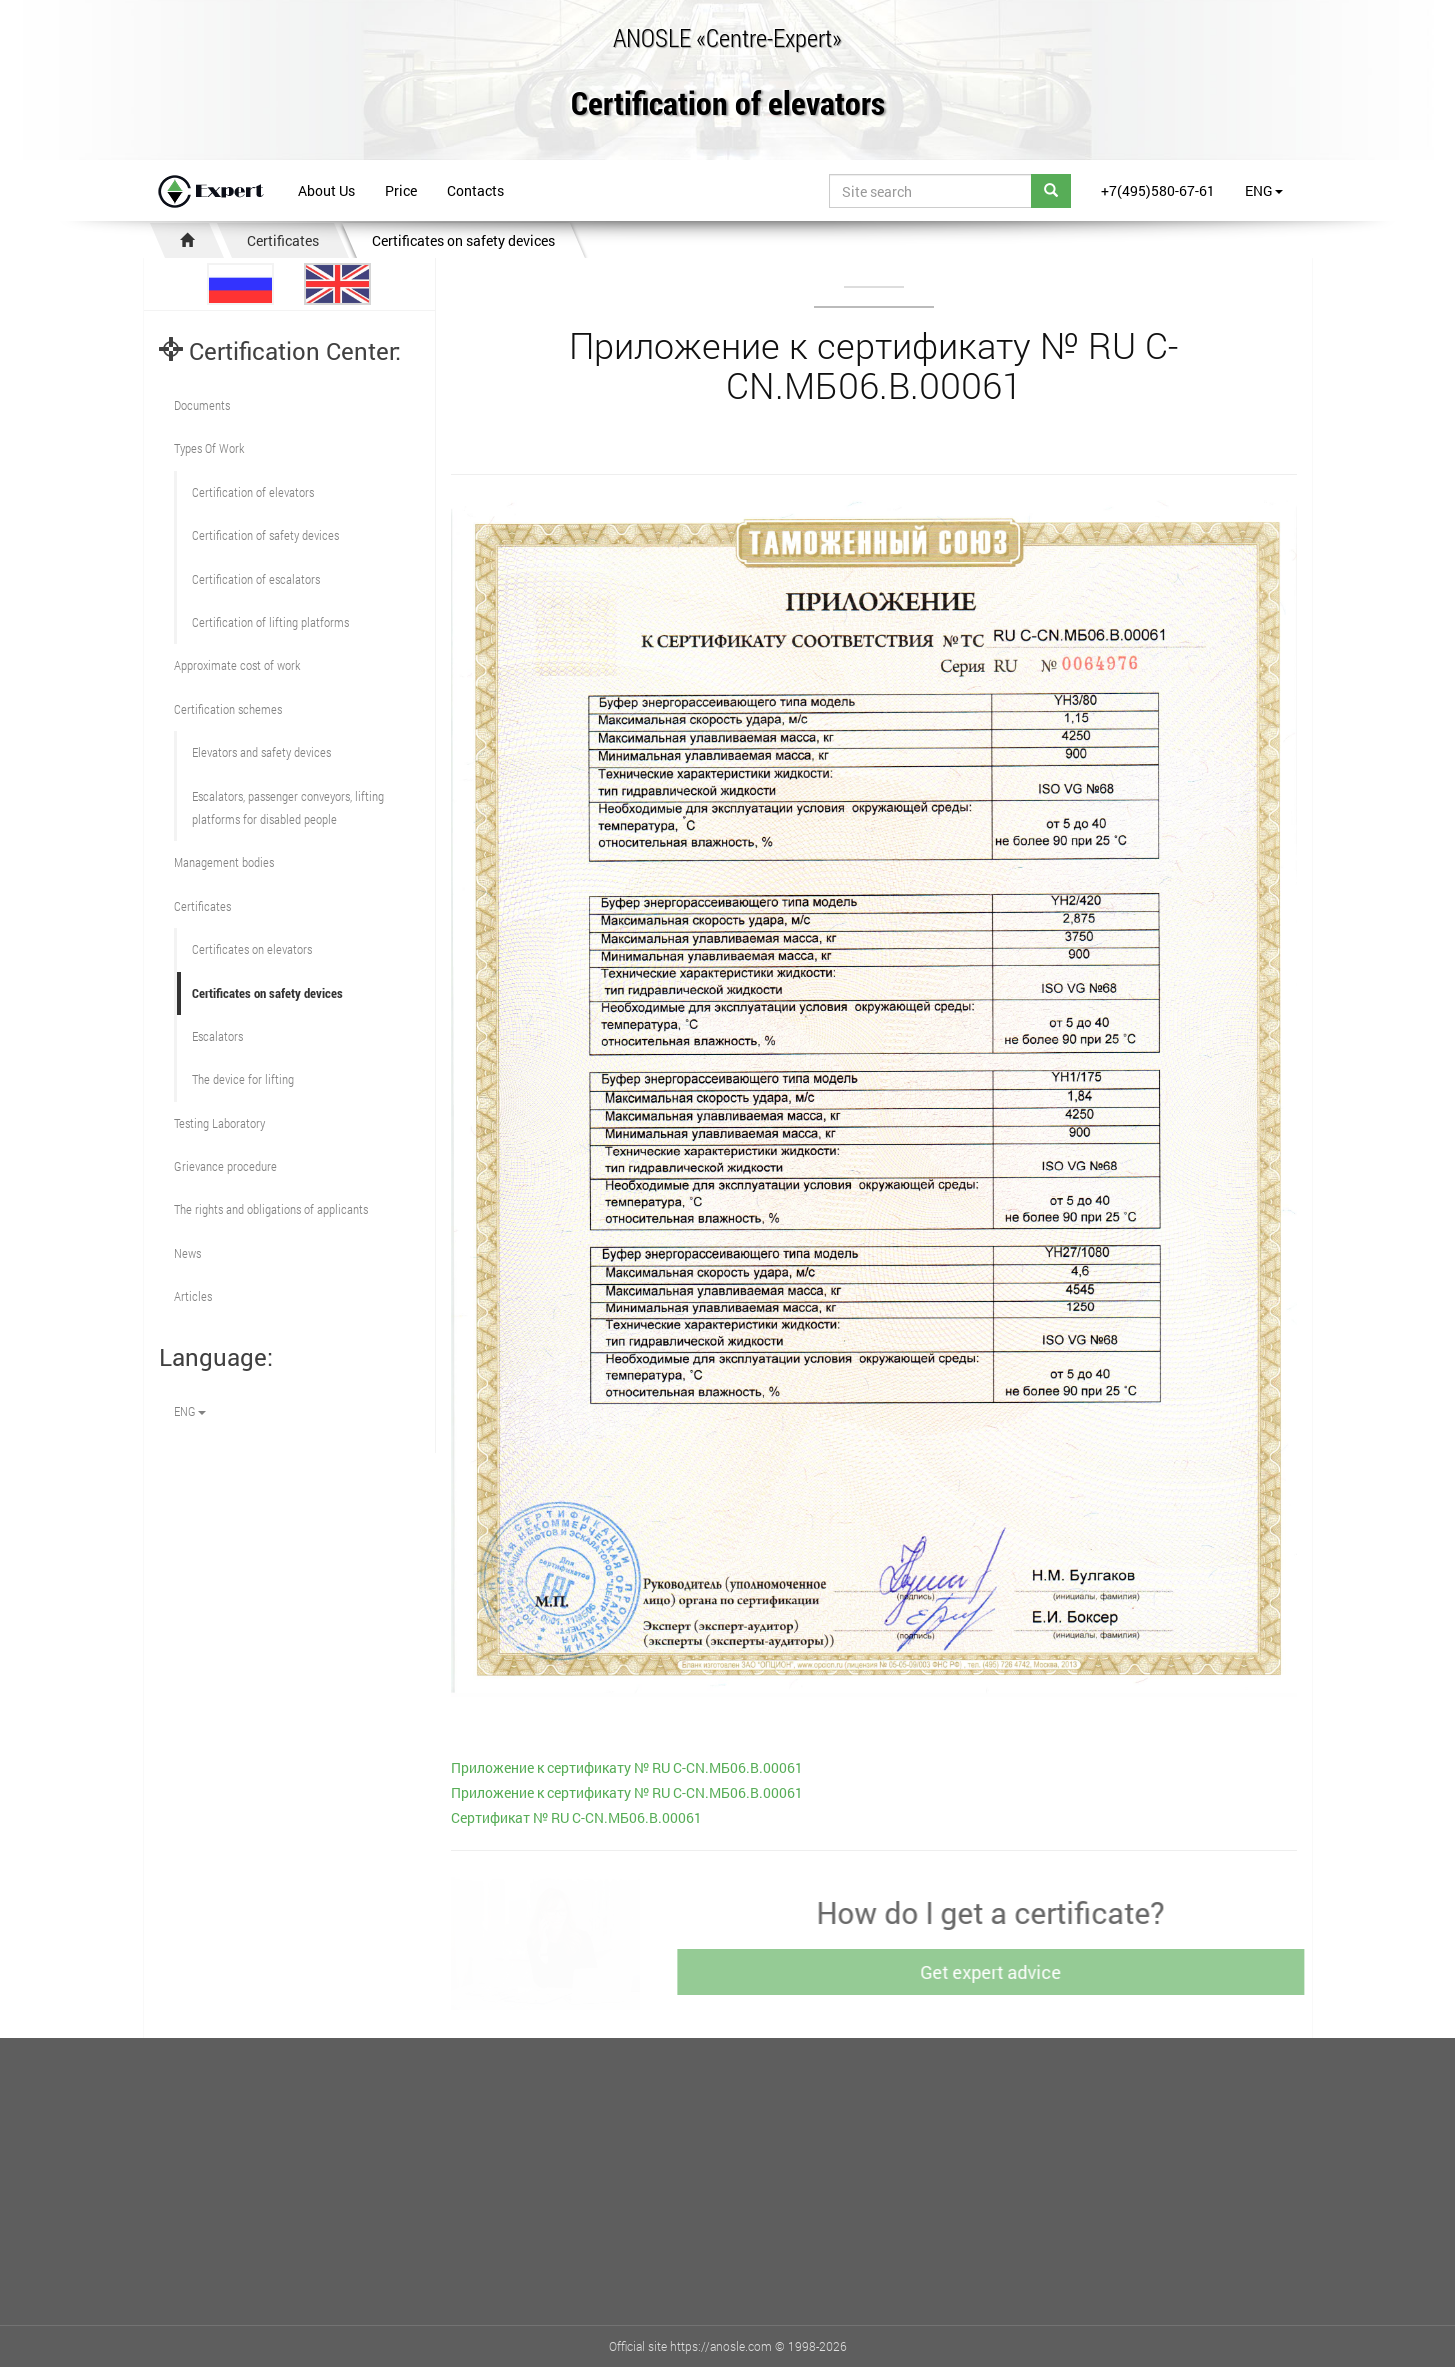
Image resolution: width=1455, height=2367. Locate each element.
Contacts (475, 190)
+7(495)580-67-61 (1158, 190)
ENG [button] (1264, 190)
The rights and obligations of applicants (271, 1209)
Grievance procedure (225, 1166)
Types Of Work (209, 448)
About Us (326, 190)
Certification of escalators (256, 579)
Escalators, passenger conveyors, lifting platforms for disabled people (288, 807)
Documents (202, 405)
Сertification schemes (228, 709)
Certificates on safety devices (463, 240)
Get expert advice (996, 1972)
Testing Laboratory (219, 1123)
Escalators (217, 1036)
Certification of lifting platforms (270, 622)
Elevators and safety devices (261, 752)
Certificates (283, 240)
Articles (193, 1296)
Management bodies (224, 862)
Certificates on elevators (252, 949)
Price (401, 190)
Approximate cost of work (237, 665)
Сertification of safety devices (265, 535)
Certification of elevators (728, 104)
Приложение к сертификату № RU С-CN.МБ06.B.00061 (627, 1767)
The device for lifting (243, 1079)
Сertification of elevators (253, 492)
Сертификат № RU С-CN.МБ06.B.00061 (576, 1817)
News (187, 1253)
